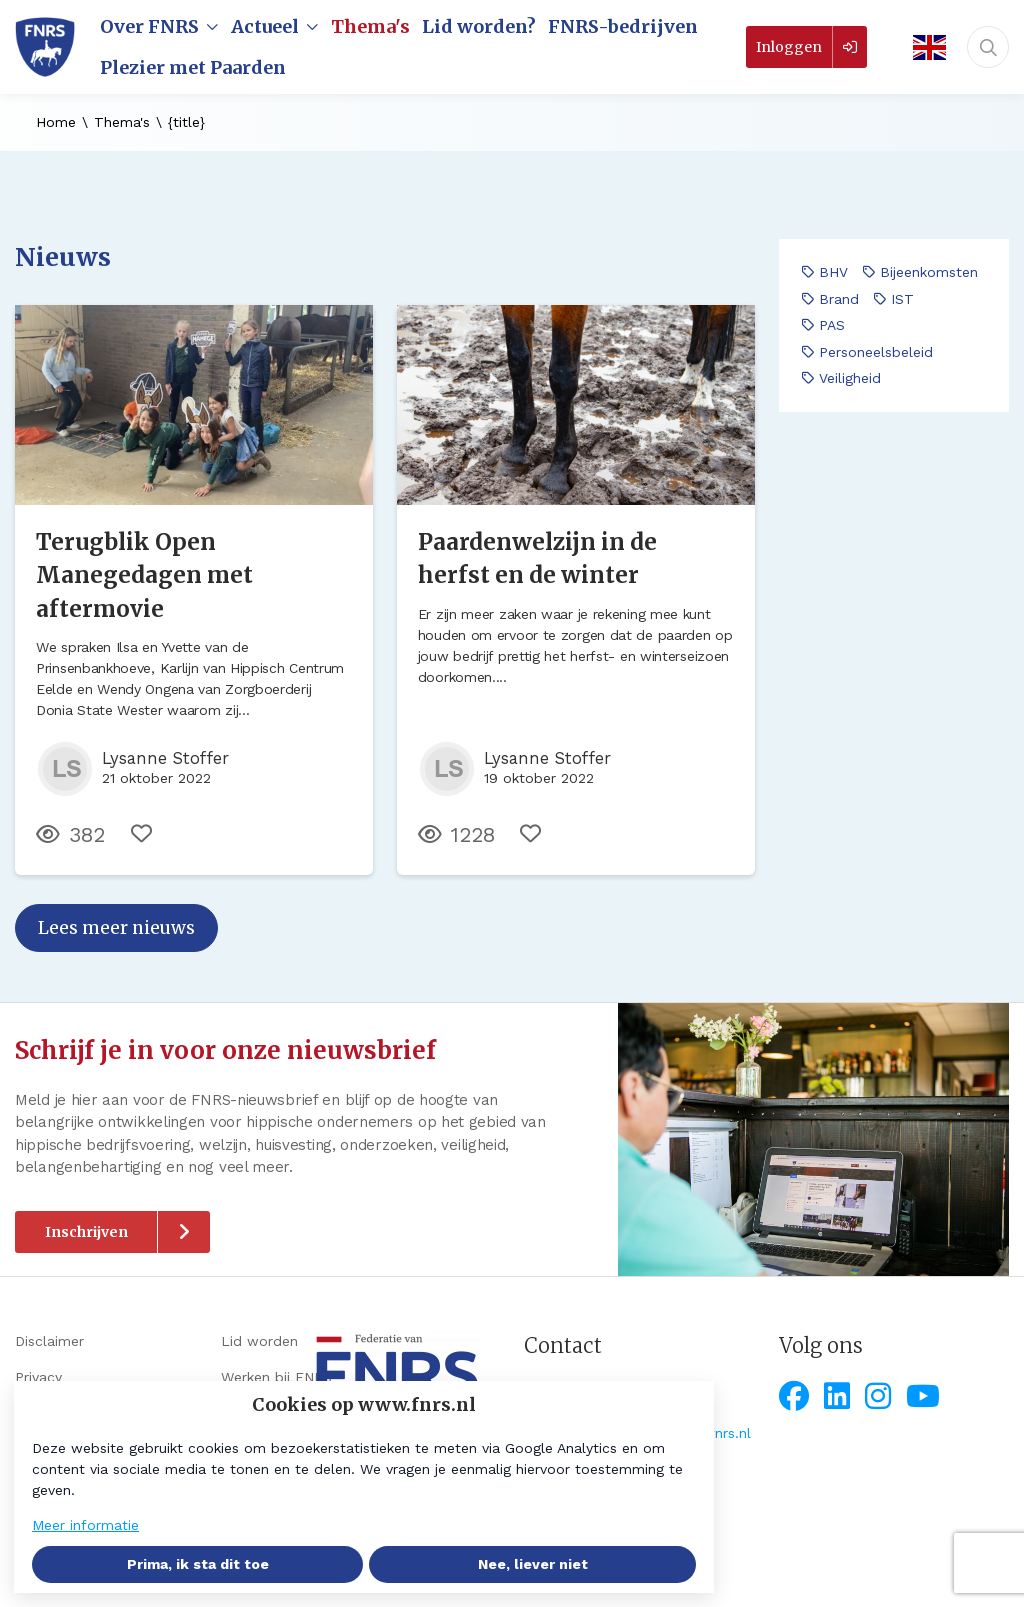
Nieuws (63, 257)
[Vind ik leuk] (141, 833)
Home (56, 122)
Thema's (122, 122)
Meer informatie (85, 1525)
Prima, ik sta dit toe (198, 1564)
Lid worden (259, 1341)
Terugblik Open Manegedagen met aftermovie (144, 575)
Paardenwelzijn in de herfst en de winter (537, 559)
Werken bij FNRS (276, 1377)
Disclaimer (49, 1341)
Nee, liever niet (533, 1564)
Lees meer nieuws (116, 928)
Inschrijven (86, 1232)
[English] (923, 47)
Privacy (38, 1377)
